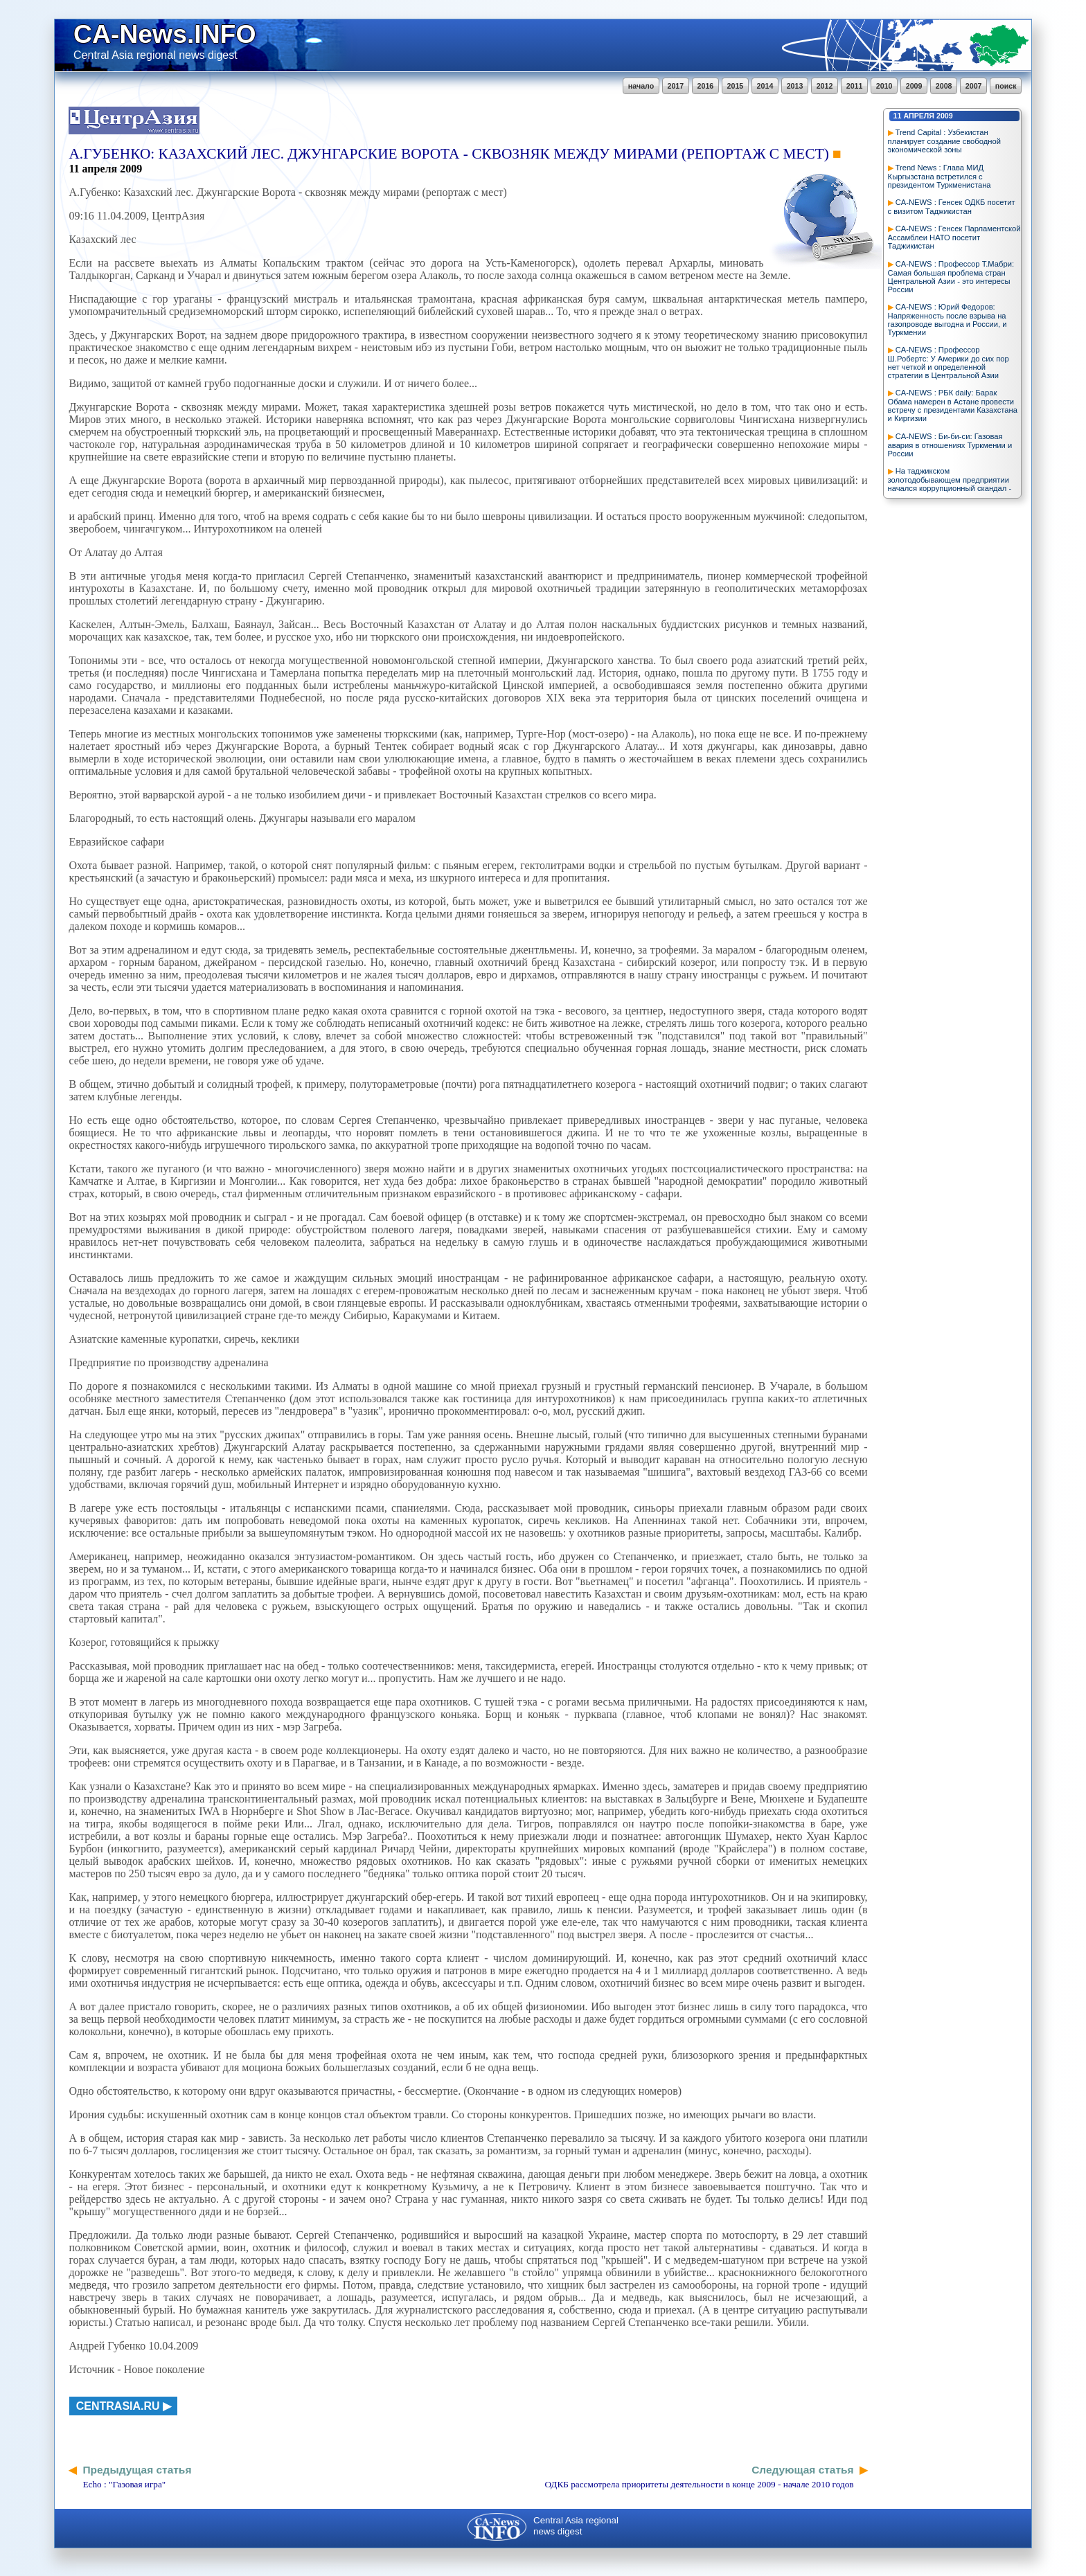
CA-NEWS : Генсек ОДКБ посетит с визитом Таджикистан (951, 206)
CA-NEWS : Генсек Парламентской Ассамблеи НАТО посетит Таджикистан (954, 237)
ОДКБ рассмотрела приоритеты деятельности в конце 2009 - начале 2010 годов (698, 2484)
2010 (884, 86)
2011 (854, 86)
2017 (676, 86)
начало (641, 86)
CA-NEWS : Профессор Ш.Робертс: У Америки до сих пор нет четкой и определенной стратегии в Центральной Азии (948, 362)
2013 (795, 86)
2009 (914, 86)
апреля (918, 115)
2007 (973, 86)
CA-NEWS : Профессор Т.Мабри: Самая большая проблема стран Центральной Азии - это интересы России (951, 277)
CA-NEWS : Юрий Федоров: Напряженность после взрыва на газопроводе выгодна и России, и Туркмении (947, 320)
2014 (765, 86)
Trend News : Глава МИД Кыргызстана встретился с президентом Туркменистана (939, 176)
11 (897, 115)
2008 (944, 86)
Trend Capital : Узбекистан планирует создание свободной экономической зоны (944, 141)
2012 (825, 86)
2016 (705, 86)
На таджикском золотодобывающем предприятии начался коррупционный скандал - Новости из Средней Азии (950, 484)
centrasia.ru (118, 2406)
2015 (735, 86)
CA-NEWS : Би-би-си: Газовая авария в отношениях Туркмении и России (950, 445)
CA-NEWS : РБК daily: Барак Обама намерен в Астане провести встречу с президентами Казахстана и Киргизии (952, 405)
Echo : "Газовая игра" (124, 2484)
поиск (1006, 86)
